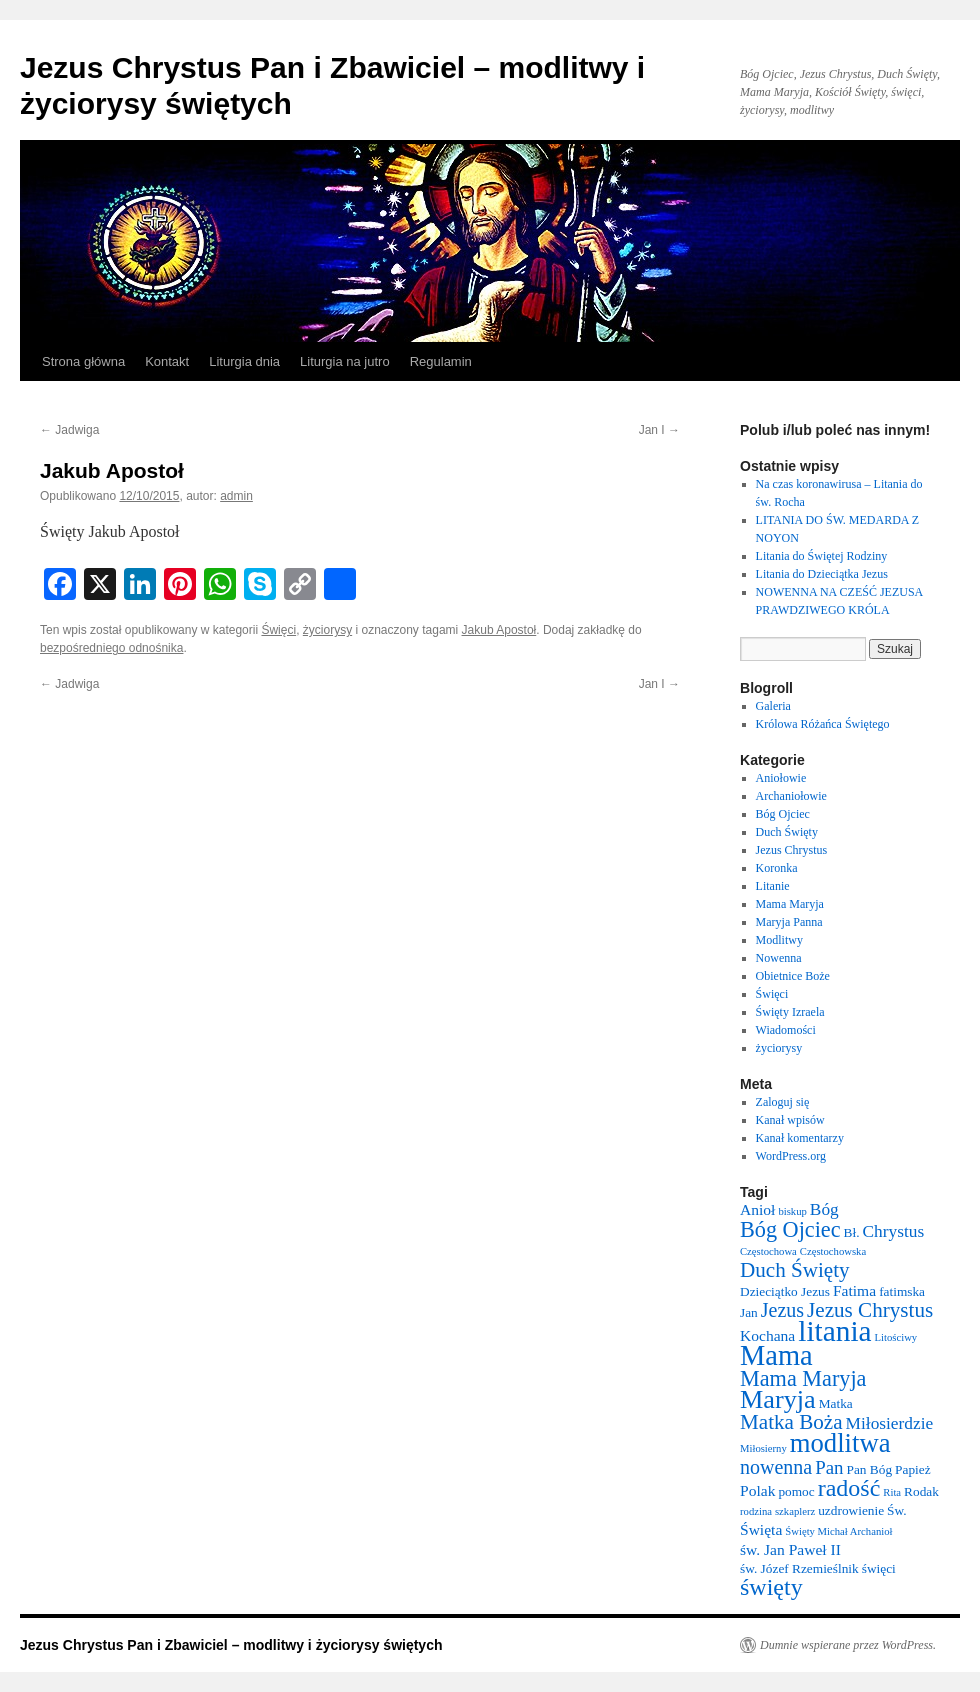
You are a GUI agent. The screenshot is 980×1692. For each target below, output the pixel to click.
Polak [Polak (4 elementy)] (757, 1490)
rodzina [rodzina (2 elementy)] (756, 1511)
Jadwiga (69, 430)
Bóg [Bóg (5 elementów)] (824, 1209)
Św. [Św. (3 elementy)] (897, 1510)
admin (236, 496)
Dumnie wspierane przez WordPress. (848, 1645)
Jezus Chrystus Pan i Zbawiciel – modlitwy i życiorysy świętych (231, 1645)
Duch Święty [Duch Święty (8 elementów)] (795, 1270)
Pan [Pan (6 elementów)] (829, 1467)
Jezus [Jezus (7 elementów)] (782, 1310)
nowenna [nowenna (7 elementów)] (776, 1467)
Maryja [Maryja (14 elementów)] (778, 1399)
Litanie (773, 886)
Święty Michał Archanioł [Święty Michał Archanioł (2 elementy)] (838, 1531)
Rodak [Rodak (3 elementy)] (921, 1491)
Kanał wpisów (790, 1120)
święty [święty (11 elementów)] (771, 1587)
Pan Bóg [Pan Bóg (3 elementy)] (870, 1469)
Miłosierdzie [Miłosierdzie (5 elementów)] (890, 1423)
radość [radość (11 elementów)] (849, 1488)
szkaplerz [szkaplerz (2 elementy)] (795, 1511)
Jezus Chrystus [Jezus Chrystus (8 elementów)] (870, 1310)
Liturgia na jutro (345, 361)
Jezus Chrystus (792, 850)
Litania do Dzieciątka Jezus (822, 574)
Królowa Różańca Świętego (823, 724)
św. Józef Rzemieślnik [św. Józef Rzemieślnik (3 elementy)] (799, 1568)
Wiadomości (786, 1030)
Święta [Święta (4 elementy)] (761, 1529)
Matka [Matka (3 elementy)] (836, 1403)
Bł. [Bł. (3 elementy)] (852, 1232)
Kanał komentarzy (800, 1138)
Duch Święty (787, 832)
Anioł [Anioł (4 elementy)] (757, 1209)
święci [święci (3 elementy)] (879, 1568)
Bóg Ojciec (783, 814)
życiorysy (327, 630)
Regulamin (441, 361)
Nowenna (779, 958)
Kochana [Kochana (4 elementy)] (767, 1335)
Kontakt (167, 361)
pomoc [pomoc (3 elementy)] (796, 1491)
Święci (278, 630)
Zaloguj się (783, 1102)
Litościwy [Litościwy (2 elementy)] (896, 1337)
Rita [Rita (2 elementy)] (892, 1492)
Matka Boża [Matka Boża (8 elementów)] (791, 1422)
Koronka (777, 868)
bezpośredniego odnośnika (111, 648)
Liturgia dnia (244, 361)
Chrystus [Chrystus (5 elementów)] (894, 1231)
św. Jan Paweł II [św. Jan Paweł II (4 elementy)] (790, 1549)
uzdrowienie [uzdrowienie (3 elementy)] (851, 1510)
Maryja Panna (789, 922)
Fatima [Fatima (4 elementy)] (854, 1290)
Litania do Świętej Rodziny (822, 556)
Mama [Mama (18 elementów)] (776, 1355)
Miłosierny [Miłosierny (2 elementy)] (763, 1448)
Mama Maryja (790, 904)
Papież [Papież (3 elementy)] (913, 1469)
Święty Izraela (790, 1012)
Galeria (773, 706)
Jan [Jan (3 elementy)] (749, 1312)
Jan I (659, 430)
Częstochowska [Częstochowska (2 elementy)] (833, 1251)
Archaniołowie (791, 796)
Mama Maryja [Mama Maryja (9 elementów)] (803, 1378)
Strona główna (83, 361)
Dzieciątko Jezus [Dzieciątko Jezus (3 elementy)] (785, 1291)
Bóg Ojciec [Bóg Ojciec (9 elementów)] (790, 1229)
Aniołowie (781, 778)
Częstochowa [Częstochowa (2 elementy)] (768, 1251)
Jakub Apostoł (499, 630)
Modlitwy (779, 940)
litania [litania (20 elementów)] (834, 1331)
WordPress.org (791, 1156)
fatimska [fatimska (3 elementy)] (902, 1291)
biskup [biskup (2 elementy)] (792, 1211)
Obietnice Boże (793, 976)
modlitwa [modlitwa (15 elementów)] (840, 1443)
